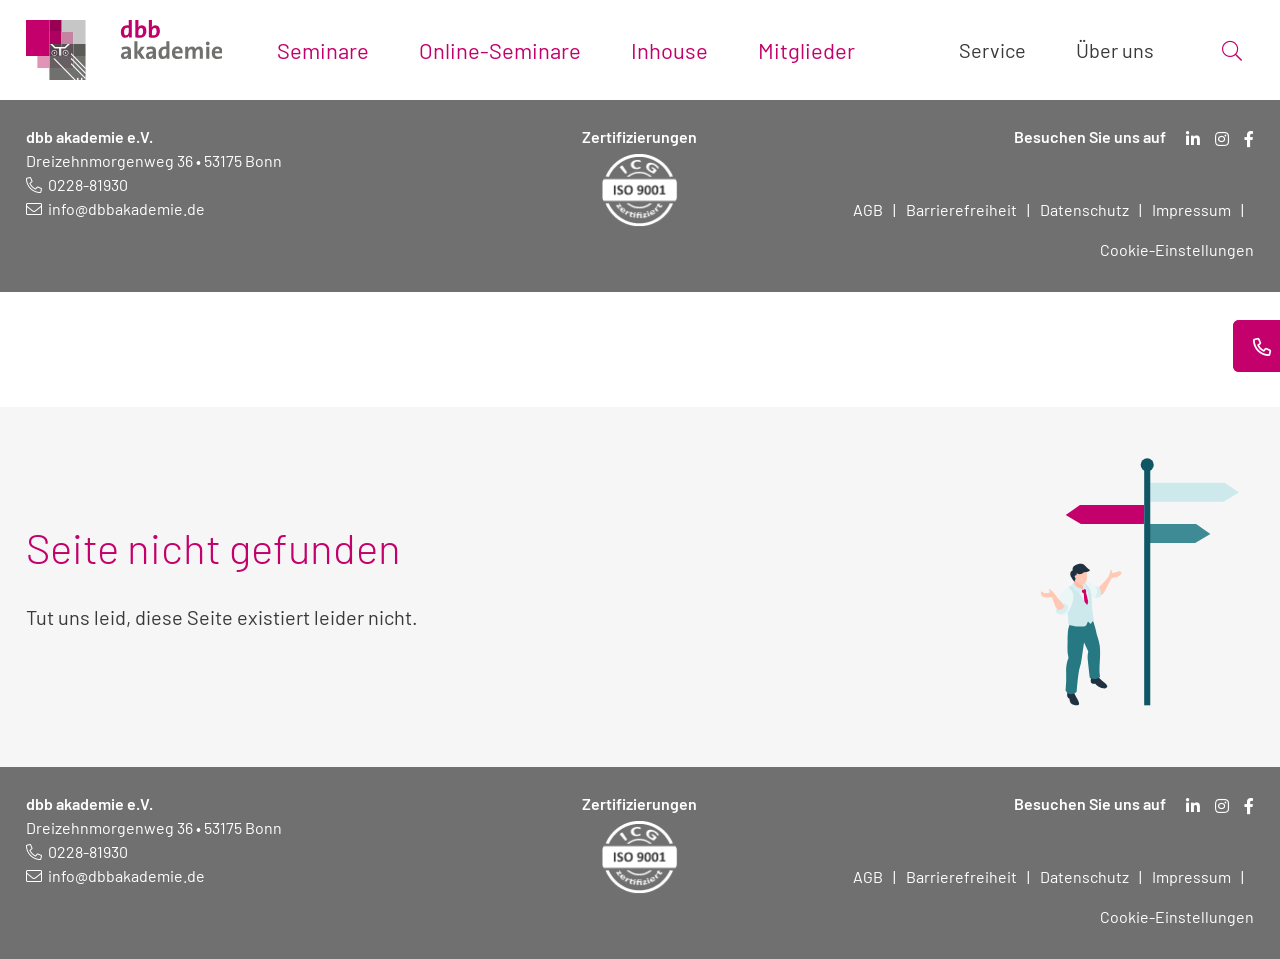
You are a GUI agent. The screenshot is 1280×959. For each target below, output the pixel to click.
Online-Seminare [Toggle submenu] (500, 50)
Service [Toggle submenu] (992, 50)
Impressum (1191, 209)
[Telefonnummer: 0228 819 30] (77, 184)
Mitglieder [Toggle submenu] (806, 50)
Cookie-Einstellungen (1177, 249)
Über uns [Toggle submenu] (1115, 50)
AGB (868, 209)
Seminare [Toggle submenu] (323, 50)
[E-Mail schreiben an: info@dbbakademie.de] (115, 208)
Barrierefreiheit (961, 209)
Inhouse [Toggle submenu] (669, 50)
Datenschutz (1084, 209)
